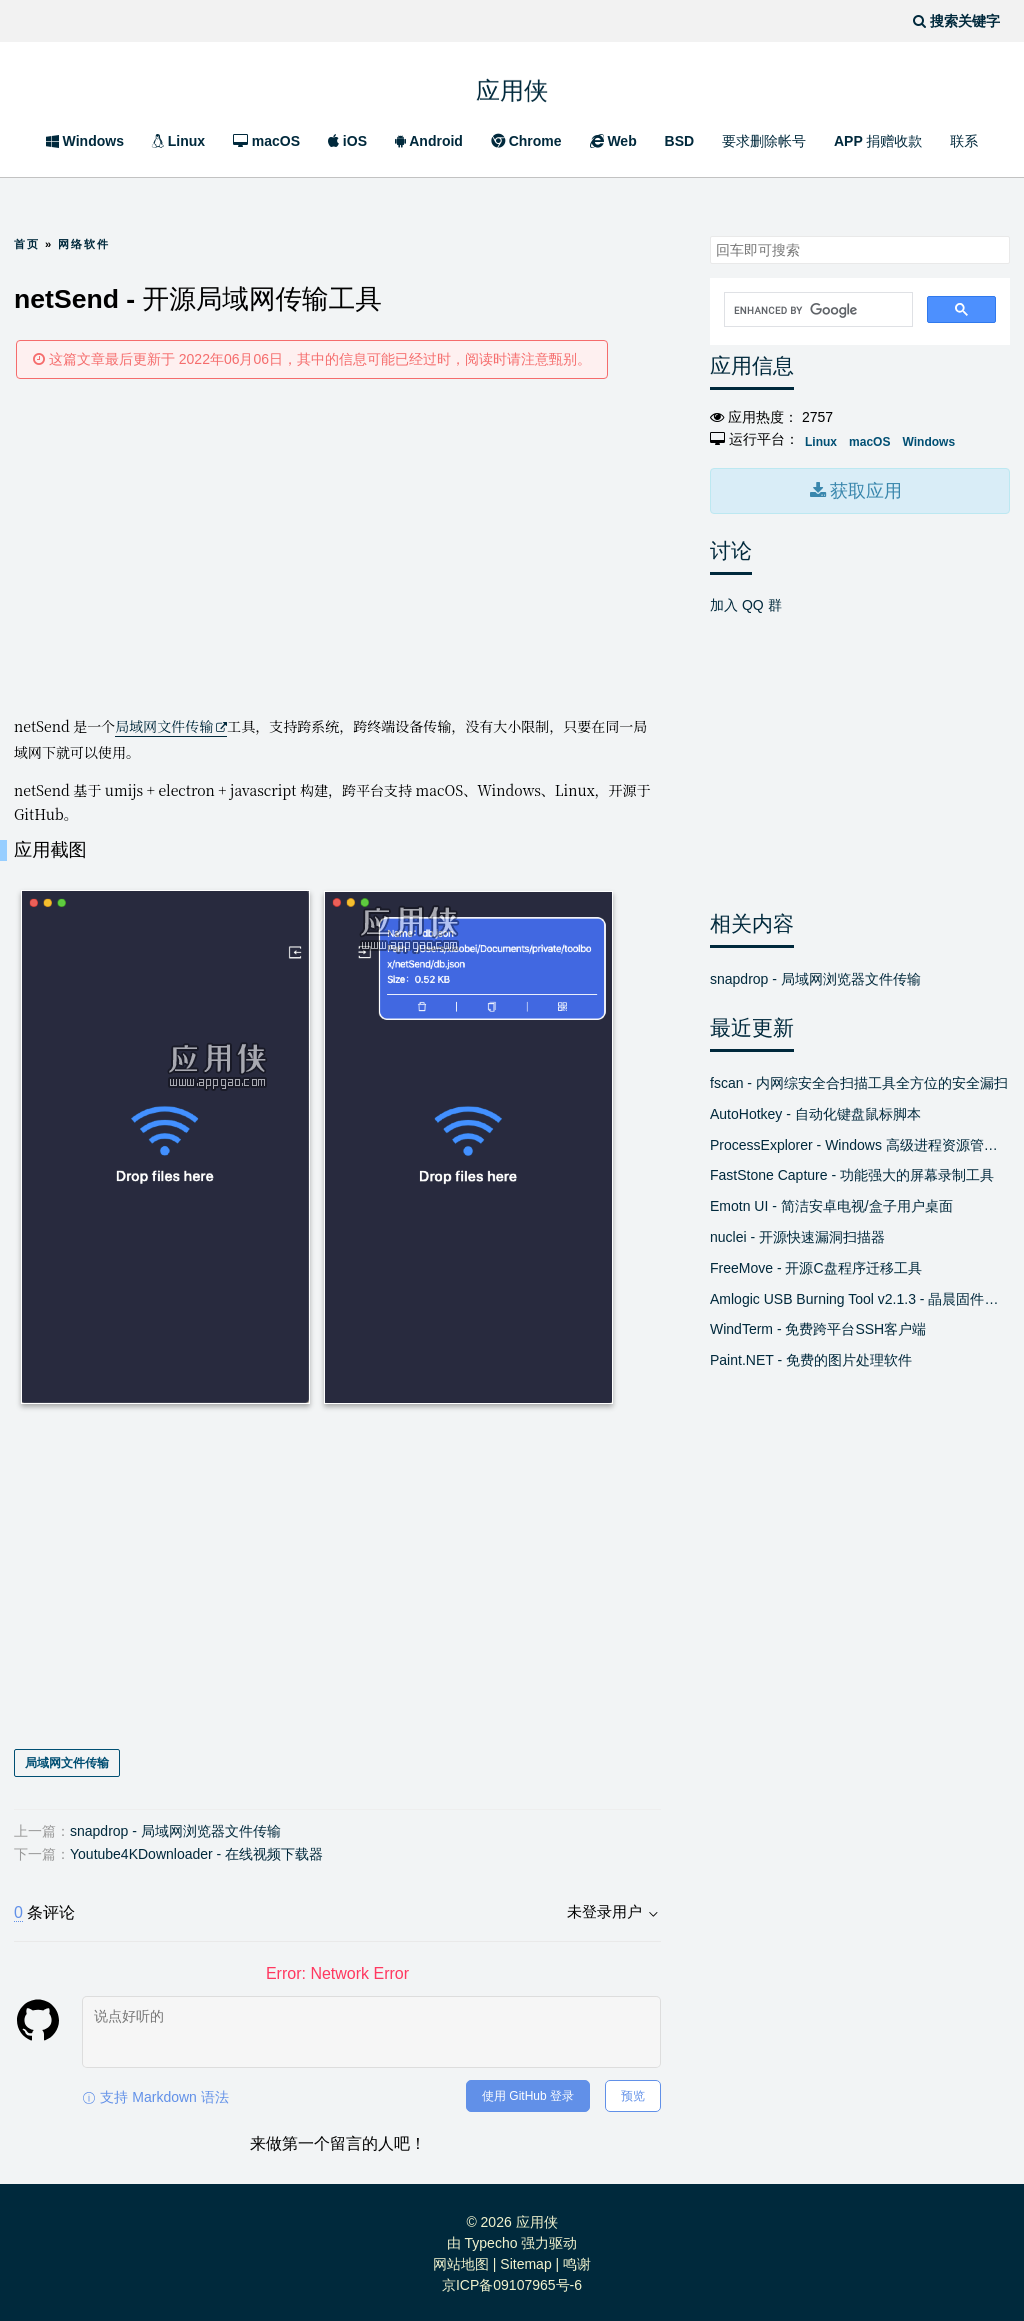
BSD (680, 141)
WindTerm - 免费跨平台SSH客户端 (818, 1325)
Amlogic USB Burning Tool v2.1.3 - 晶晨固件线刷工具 (860, 1295)
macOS (266, 141)
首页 (27, 244)
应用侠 (512, 85)
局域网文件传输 (164, 726)
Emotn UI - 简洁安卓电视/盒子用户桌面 (831, 1202)
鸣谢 (577, 2261)
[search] (816, 310)
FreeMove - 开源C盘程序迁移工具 (816, 1264)
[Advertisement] (337, 546)
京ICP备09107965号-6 (512, 2282)
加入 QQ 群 (746, 601)
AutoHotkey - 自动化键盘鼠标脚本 (815, 1110)
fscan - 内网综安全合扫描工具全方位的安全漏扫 (859, 1079)
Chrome (526, 141)
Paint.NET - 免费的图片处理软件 (811, 1356)
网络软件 (84, 244)
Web (613, 141)
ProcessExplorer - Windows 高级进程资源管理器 (860, 1141)
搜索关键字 (709, 235)
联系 (964, 141)
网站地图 (461, 2261)
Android (429, 141)
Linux (178, 141)
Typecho (491, 2240)
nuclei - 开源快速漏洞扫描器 (797, 1233)
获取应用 (864, 489)
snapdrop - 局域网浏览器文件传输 (175, 1827)
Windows (85, 141)
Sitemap (525, 2261)
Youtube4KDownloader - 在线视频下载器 (196, 1851)
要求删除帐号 (764, 141)
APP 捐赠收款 (878, 141)
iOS (347, 141)
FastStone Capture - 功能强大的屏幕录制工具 (852, 1171)
